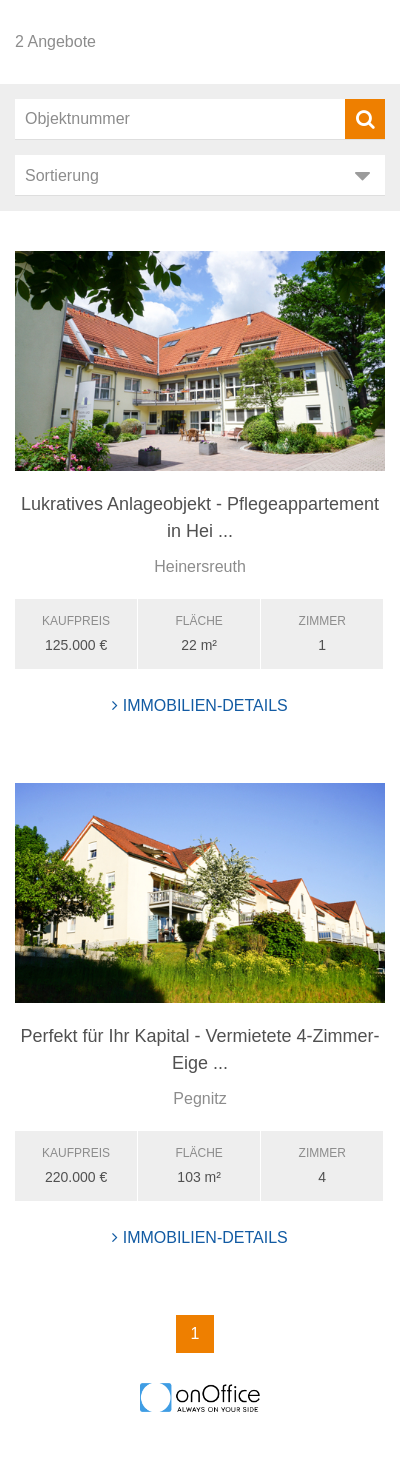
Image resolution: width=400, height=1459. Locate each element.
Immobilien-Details (200, 705)
